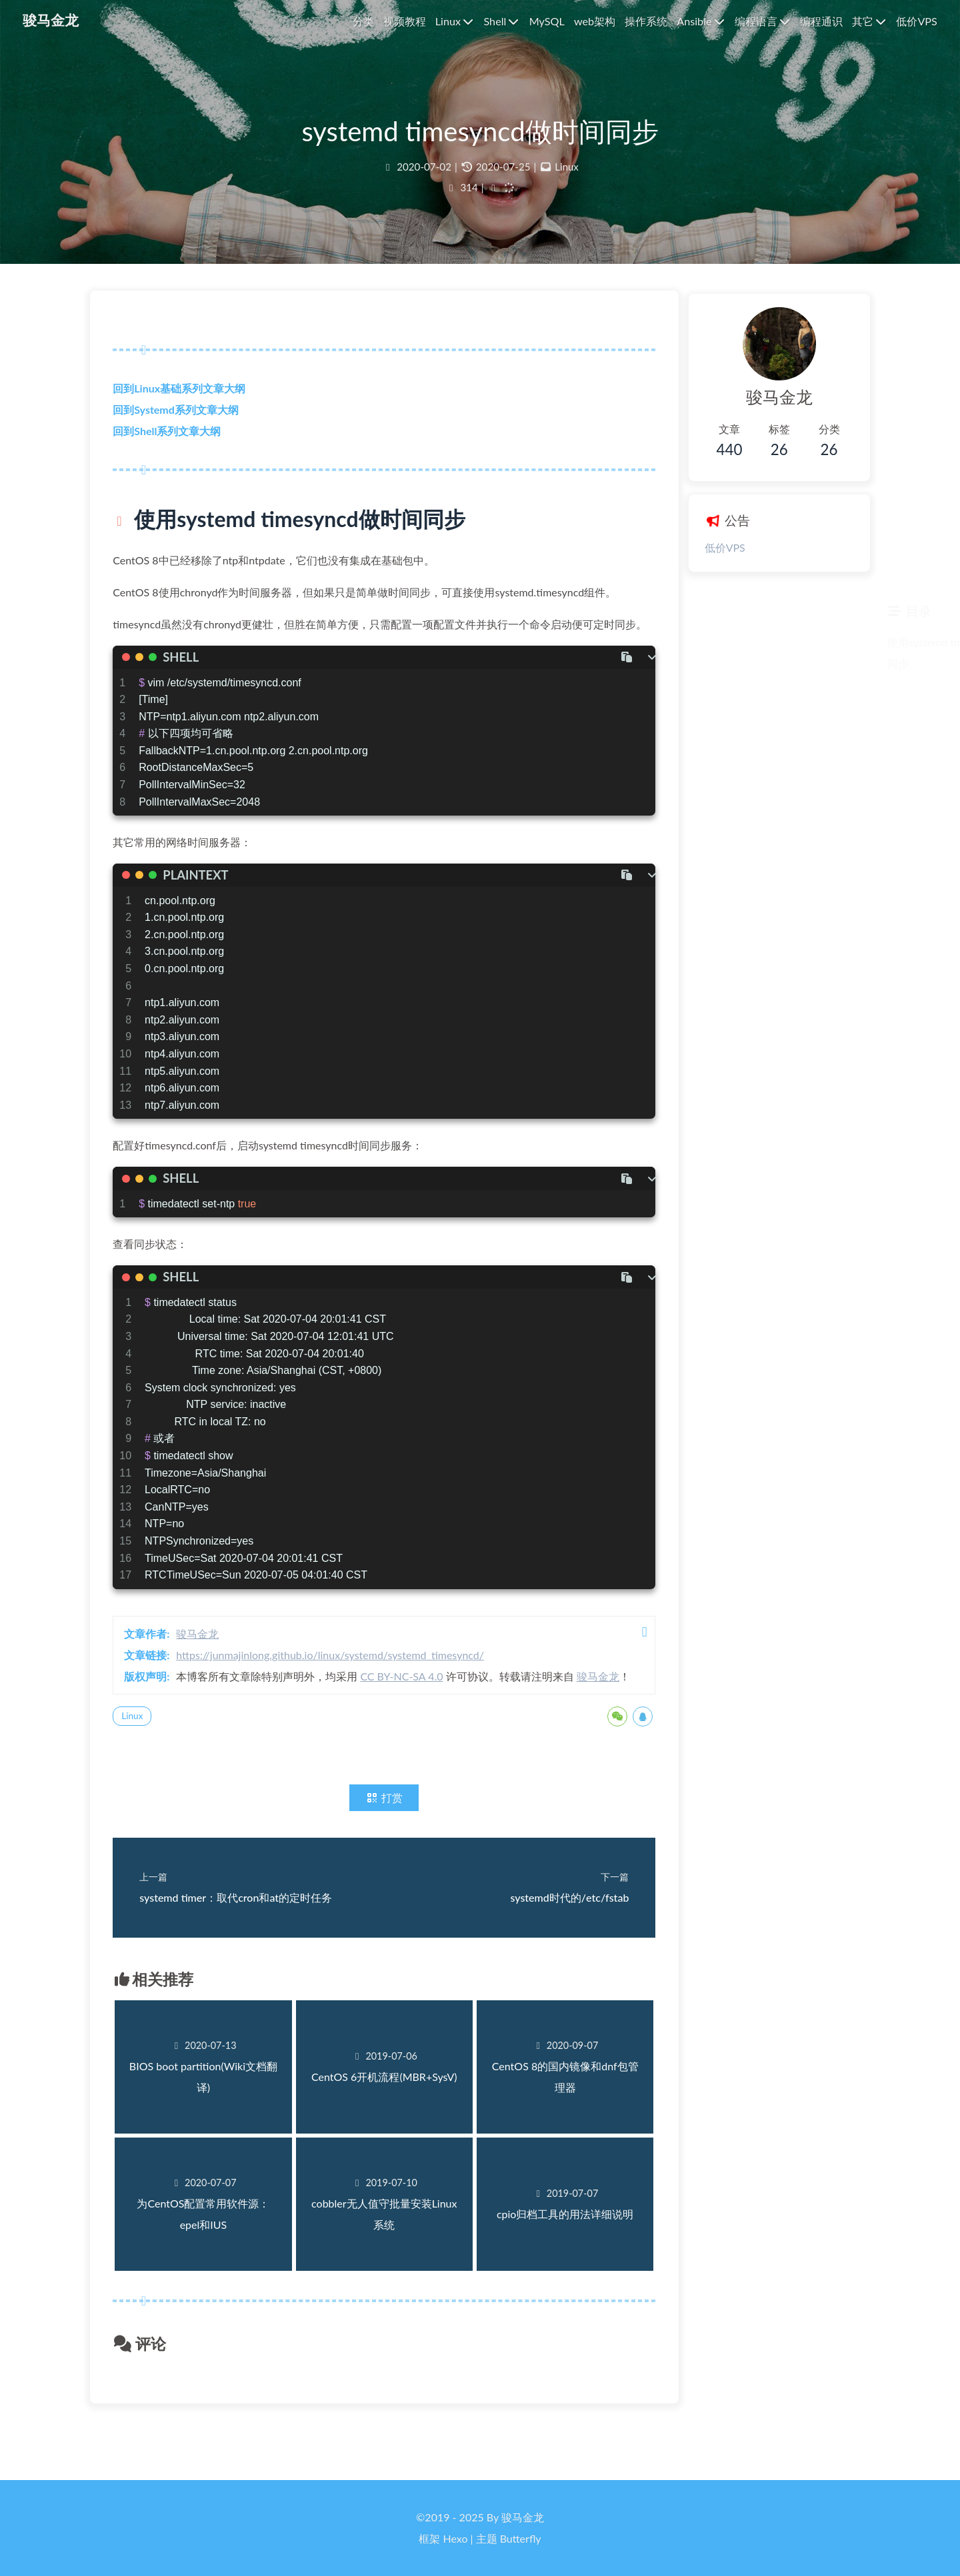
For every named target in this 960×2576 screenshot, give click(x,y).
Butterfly (520, 2538)
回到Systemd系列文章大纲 (180, 414)
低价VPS (713, 547)
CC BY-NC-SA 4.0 (405, 1702)
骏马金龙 (201, 1659)
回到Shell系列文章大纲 (171, 435)
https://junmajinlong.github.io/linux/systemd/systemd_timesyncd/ (334, 1680)
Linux (567, 169)
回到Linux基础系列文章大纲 (183, 392)
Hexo (455, 2538)
